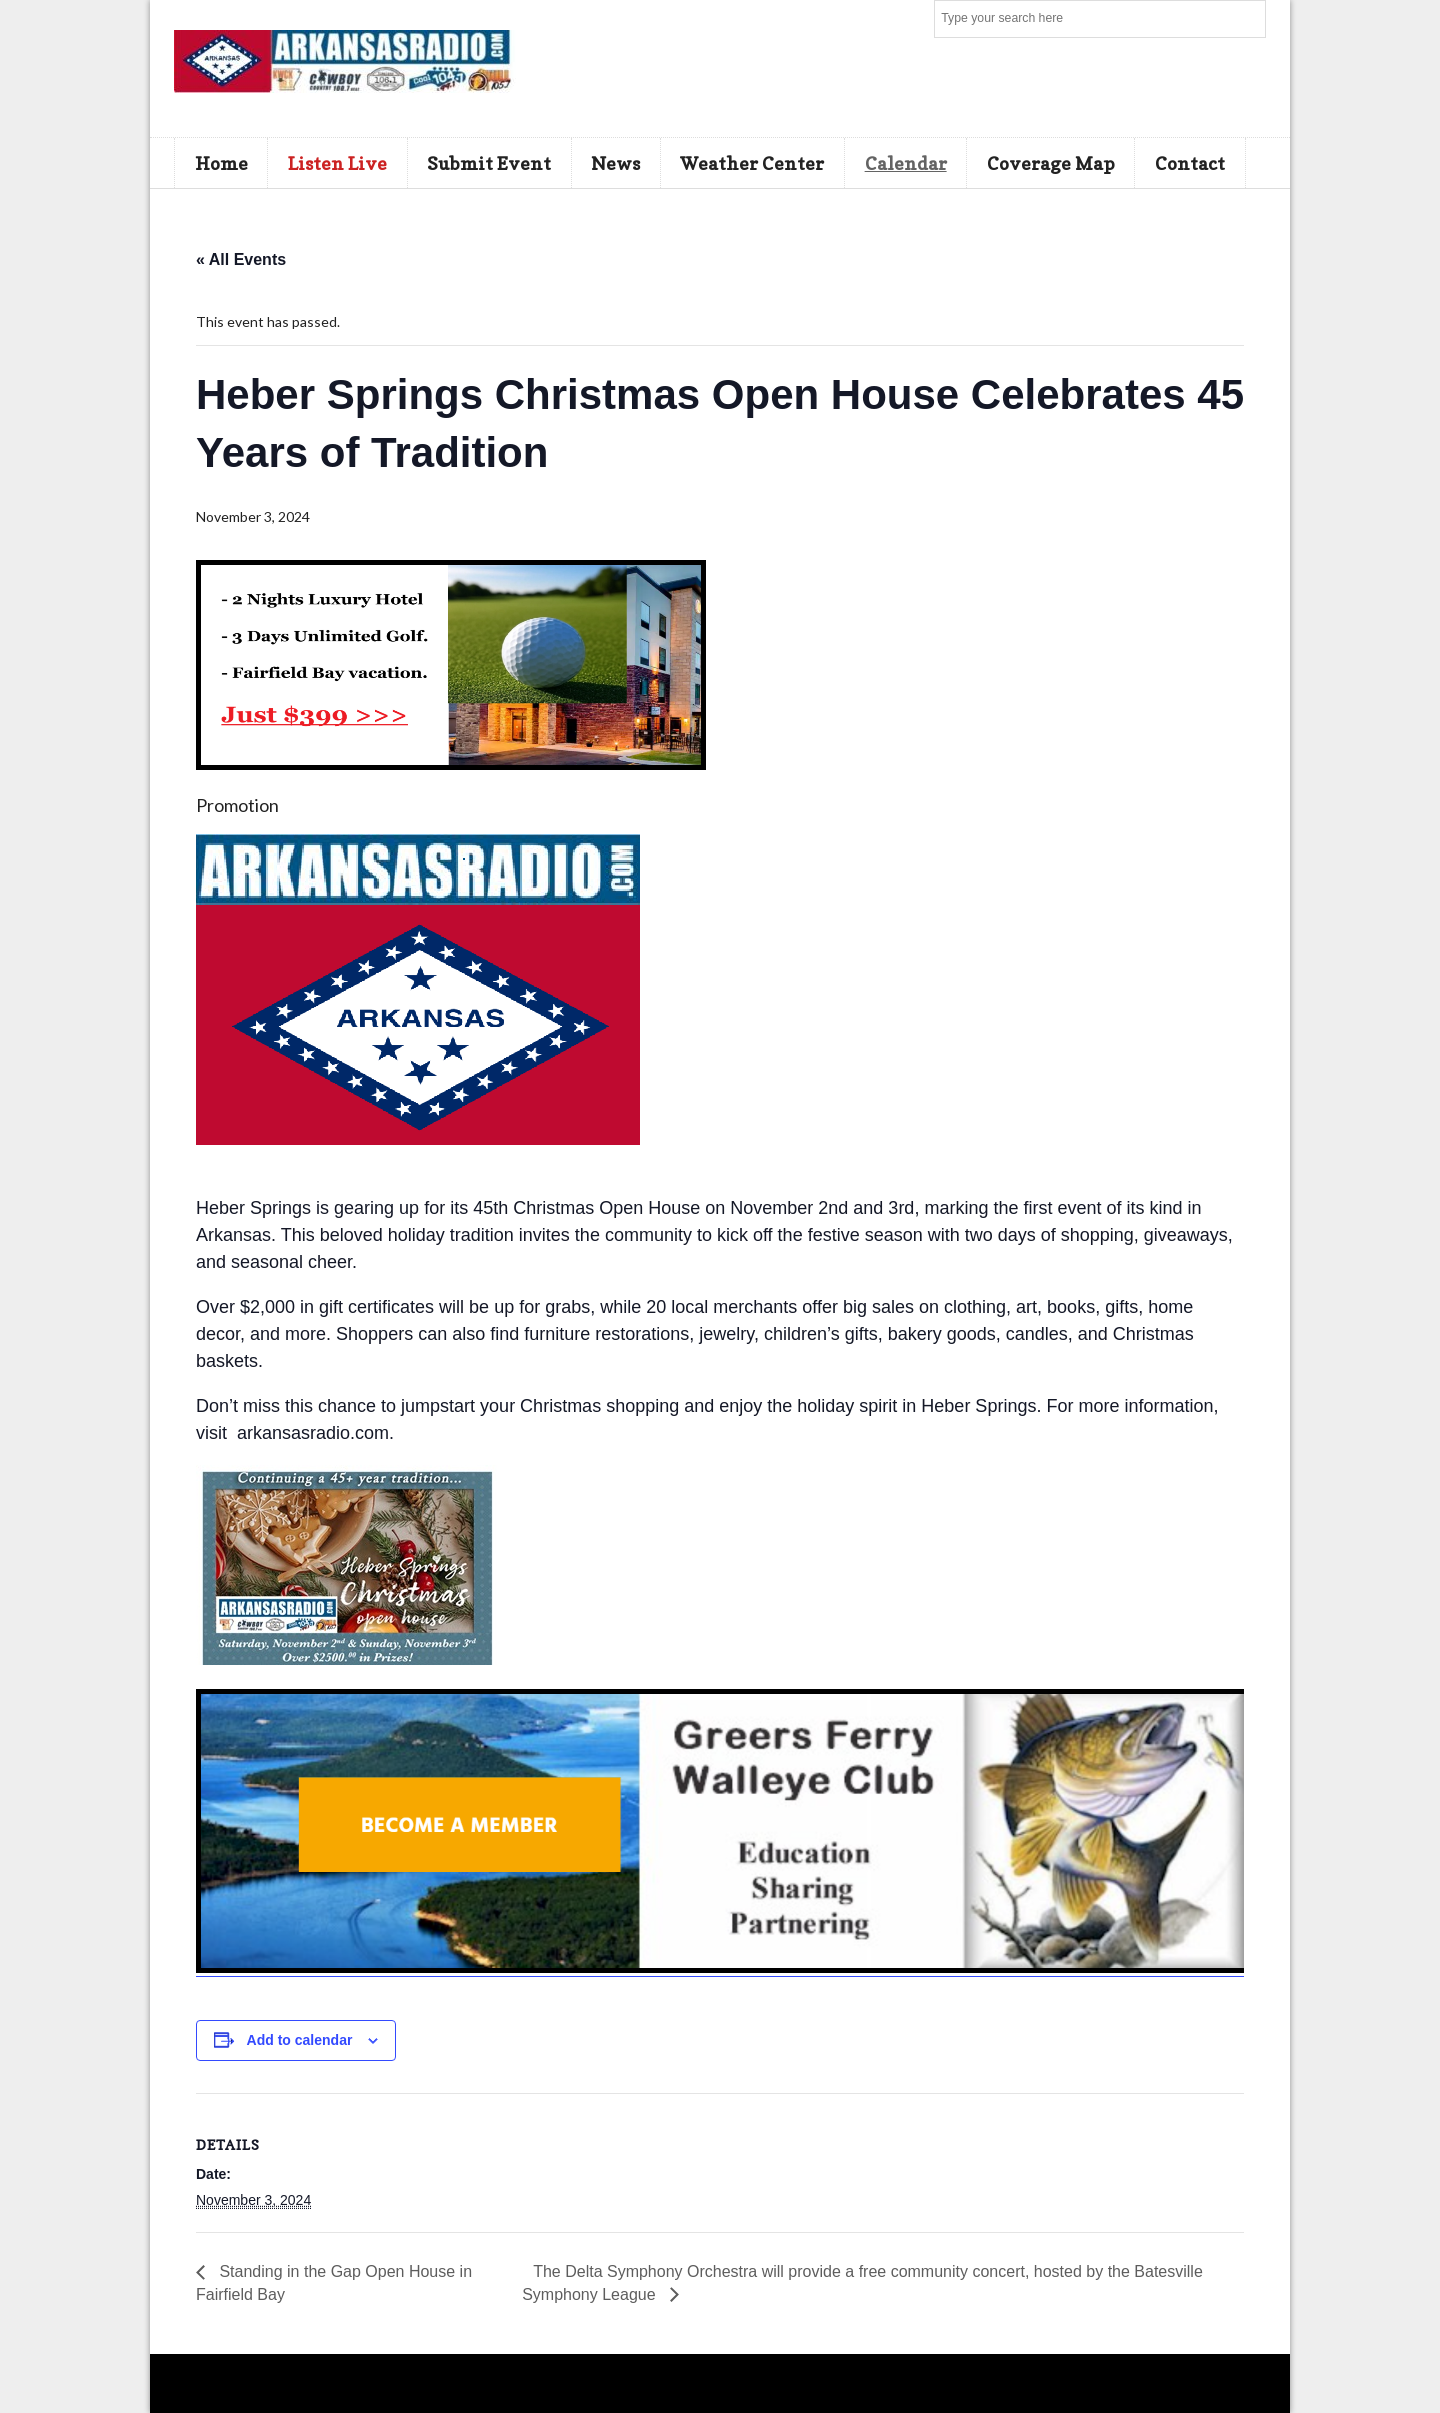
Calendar (906, 163)
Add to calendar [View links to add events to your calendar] (300, 2040)
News (615, 163)
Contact (1190, 163)
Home (221, 163)
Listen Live (337, 163)
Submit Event (489, 163)
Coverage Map (1051, 163)
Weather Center (752, 163)
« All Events (241, 259)
